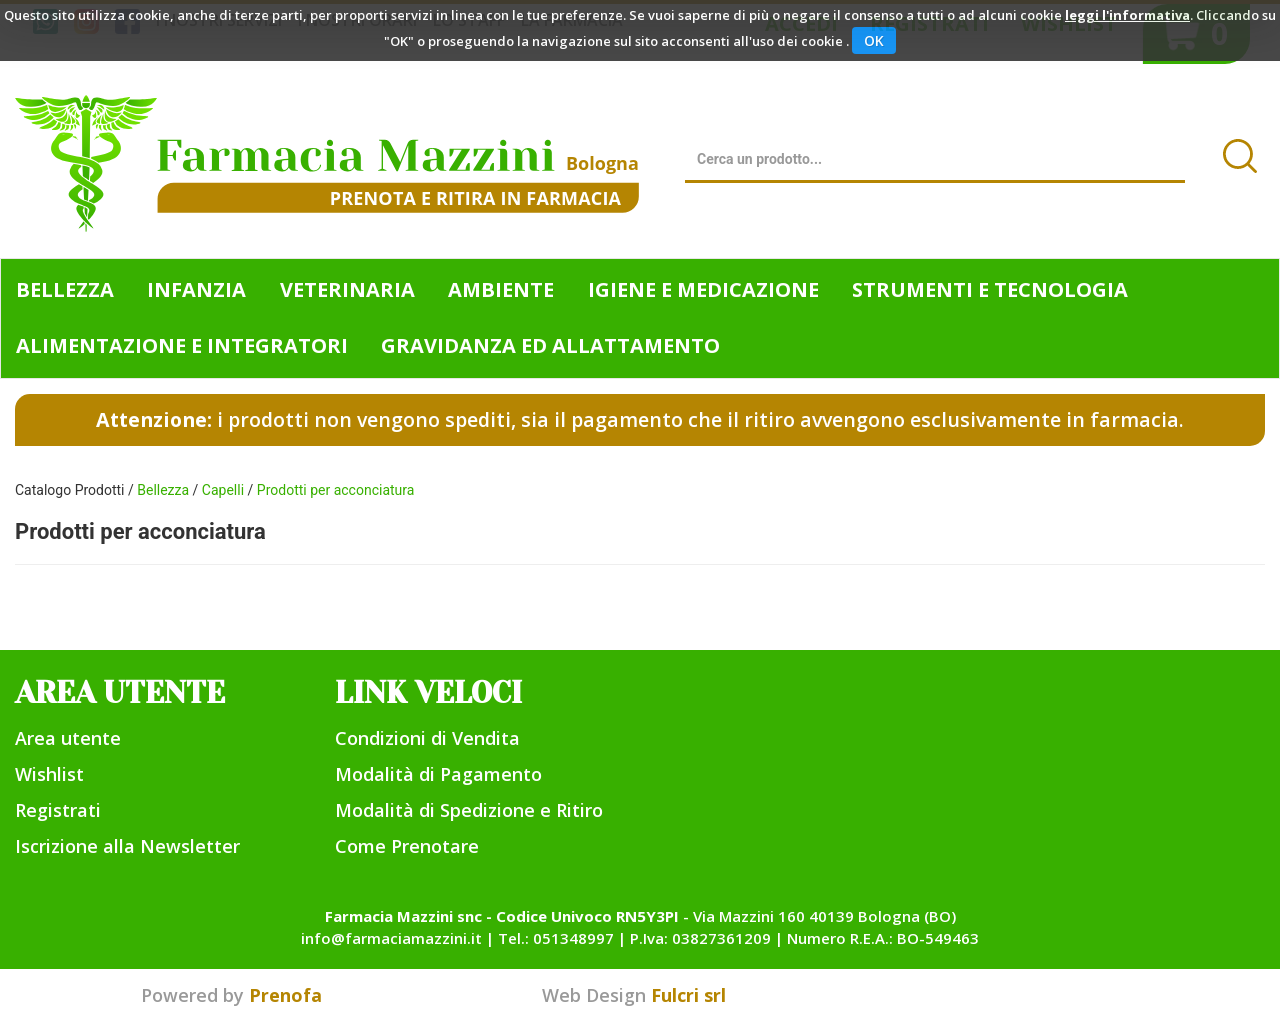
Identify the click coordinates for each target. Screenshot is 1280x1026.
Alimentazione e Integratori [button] (182, 345)
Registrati (58, 810)
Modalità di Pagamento (438, 774)
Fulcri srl (688, 995)
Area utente (68, 738)
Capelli (223, 490)
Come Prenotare (407, 846)
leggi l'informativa (1127, 15)
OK (874, 40)
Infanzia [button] (196, 289)
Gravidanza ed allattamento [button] (550, 345)
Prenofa (285, 995)
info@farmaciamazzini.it (391, 938)
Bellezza (163, 490)
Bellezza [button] (65, 289)
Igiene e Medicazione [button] (703, 289)
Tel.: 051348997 (556, 938)
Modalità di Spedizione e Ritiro (469, 810)
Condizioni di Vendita (427, 738)
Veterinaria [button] (347, 289)
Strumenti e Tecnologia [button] (990, 289)
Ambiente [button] (501, 289)
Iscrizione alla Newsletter (127, 846)
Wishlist (49, 774)
